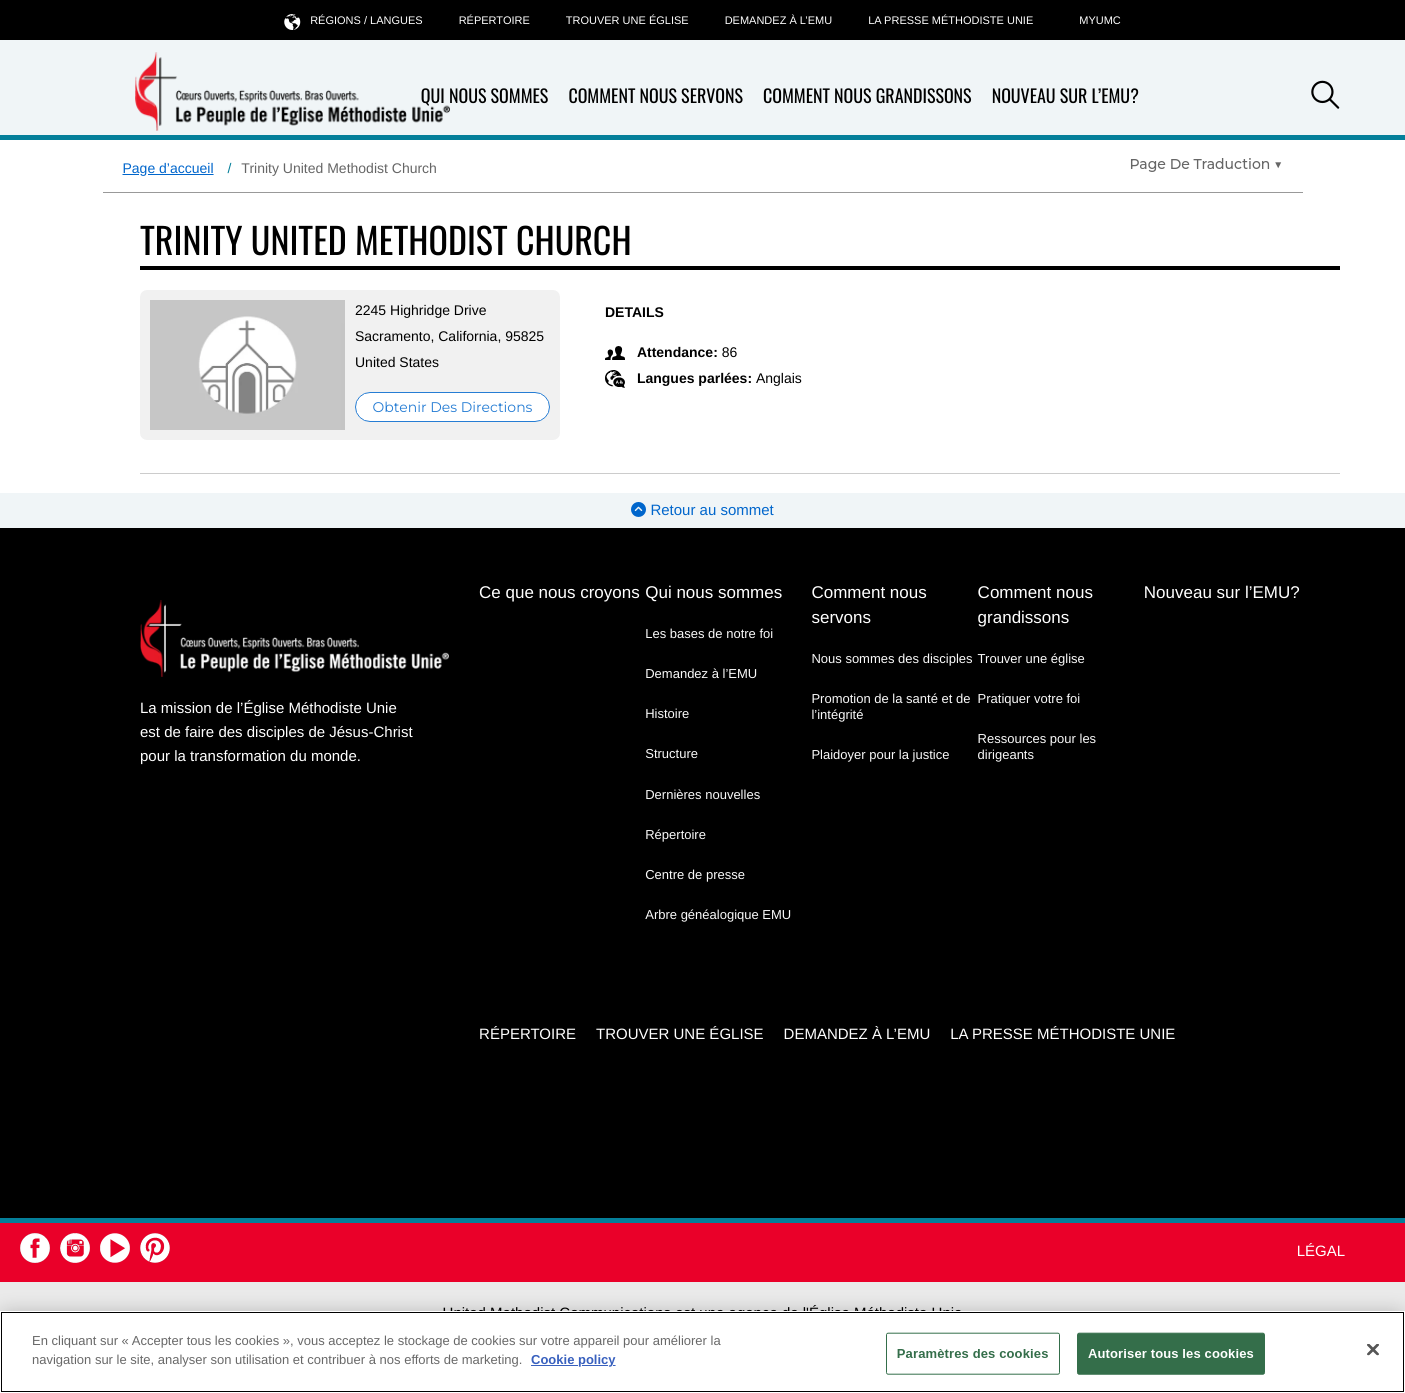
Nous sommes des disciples (891, 658)
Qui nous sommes (485, 96)
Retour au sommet (702, 510)
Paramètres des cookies (973, 1353)
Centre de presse (695, 874)
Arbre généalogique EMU (718, 914)
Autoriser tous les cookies (1171, 1353)
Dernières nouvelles (702, 794)
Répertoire (494, 21)
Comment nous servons (655, 96)
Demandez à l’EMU (779, 21)
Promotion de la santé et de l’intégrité (890, 706)
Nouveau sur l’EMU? (1065, 96)
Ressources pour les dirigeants (1037, 746)
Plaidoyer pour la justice (880, 754)
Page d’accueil (168, 168)
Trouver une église (627, 21)
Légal (1321, 1251)
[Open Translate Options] (1205, 164)
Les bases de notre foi (709, 633)
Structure (671, 753)
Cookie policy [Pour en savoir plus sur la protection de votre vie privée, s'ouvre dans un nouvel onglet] (573, 1359)
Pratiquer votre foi (1029, 698)
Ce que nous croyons (559, 592)
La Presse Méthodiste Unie (950, 21)
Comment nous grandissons (867, 96)
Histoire (667, 713)
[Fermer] (1373, 1349)
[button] (1325, 98)
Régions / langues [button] (353, 20)
